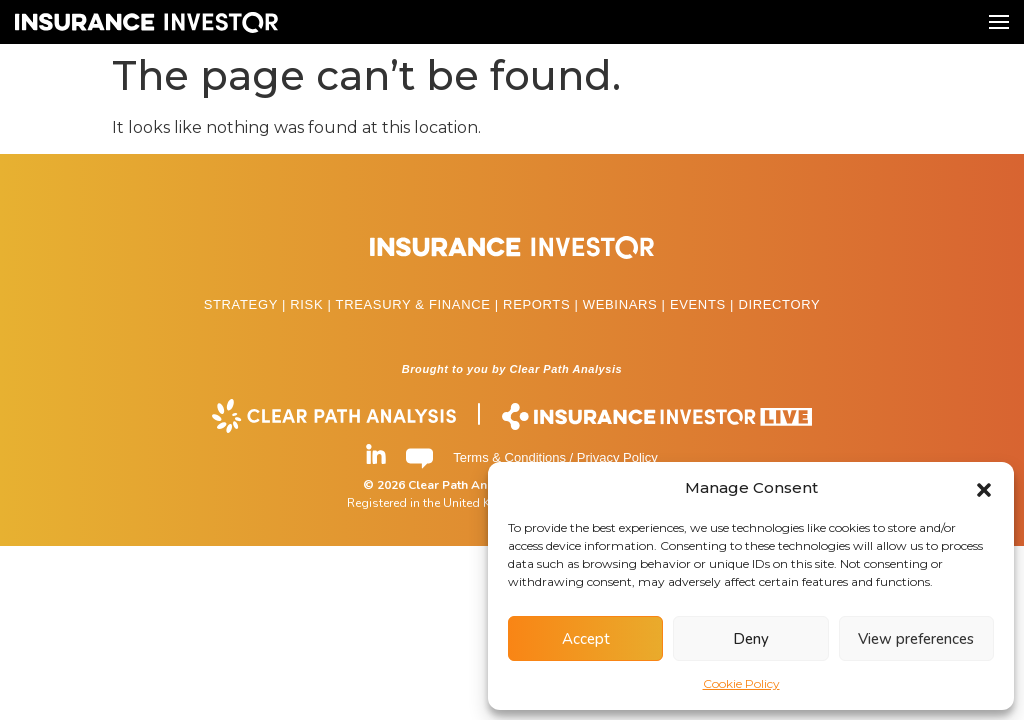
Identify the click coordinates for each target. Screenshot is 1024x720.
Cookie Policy (741, 683)
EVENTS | (704, 304)
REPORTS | (543, 304)
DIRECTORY (779, 304)
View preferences (916, 639)
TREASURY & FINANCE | (420, 304)
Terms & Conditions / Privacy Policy (555, 457)
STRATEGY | (247, 304)
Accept (586, 639)
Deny (751, 639)
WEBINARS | (626, 304)
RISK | (312, 304)
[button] (984, 488)
